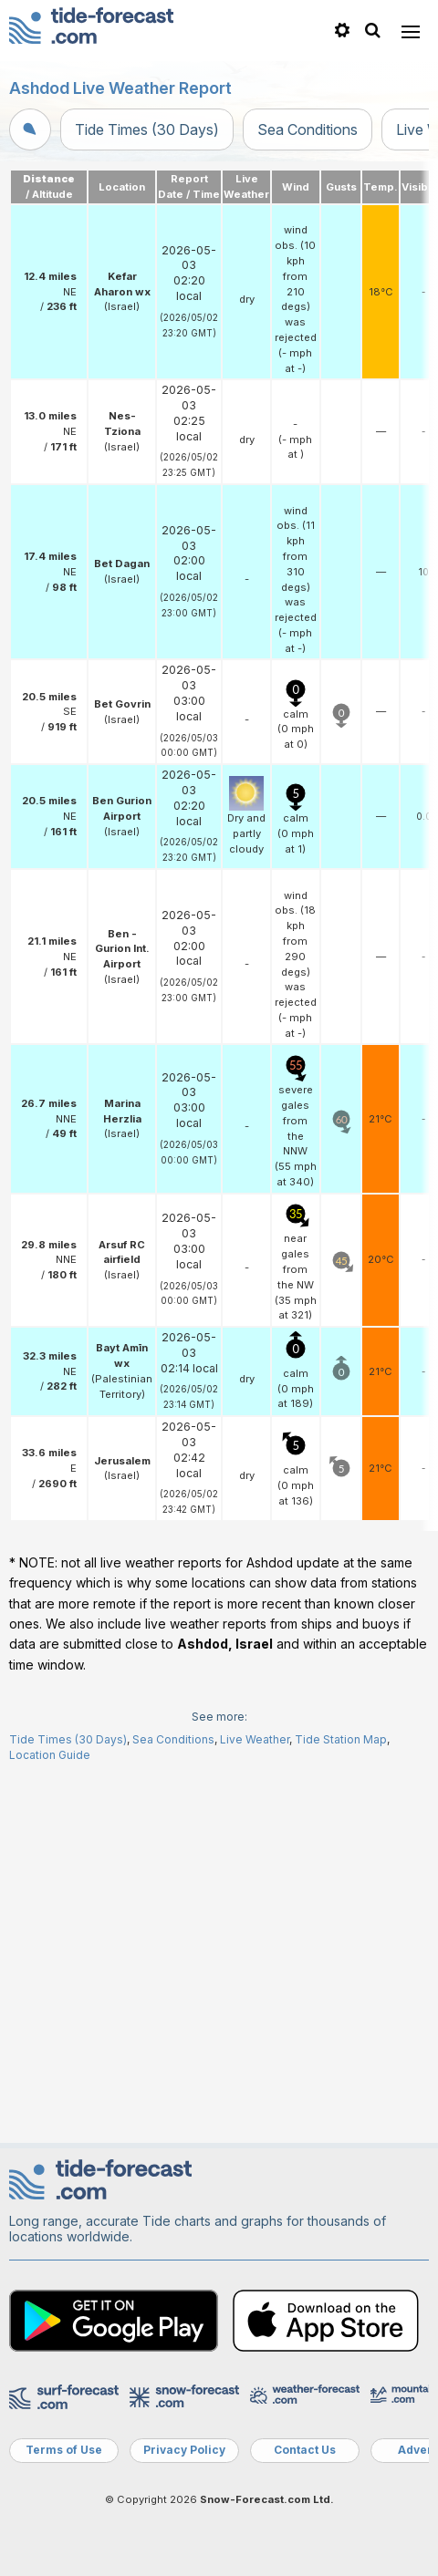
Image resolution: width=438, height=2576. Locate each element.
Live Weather (254, 2104)
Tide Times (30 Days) (147, 129)
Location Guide (49, 2119)
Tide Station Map (341, 2104)
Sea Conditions (307, 129)
